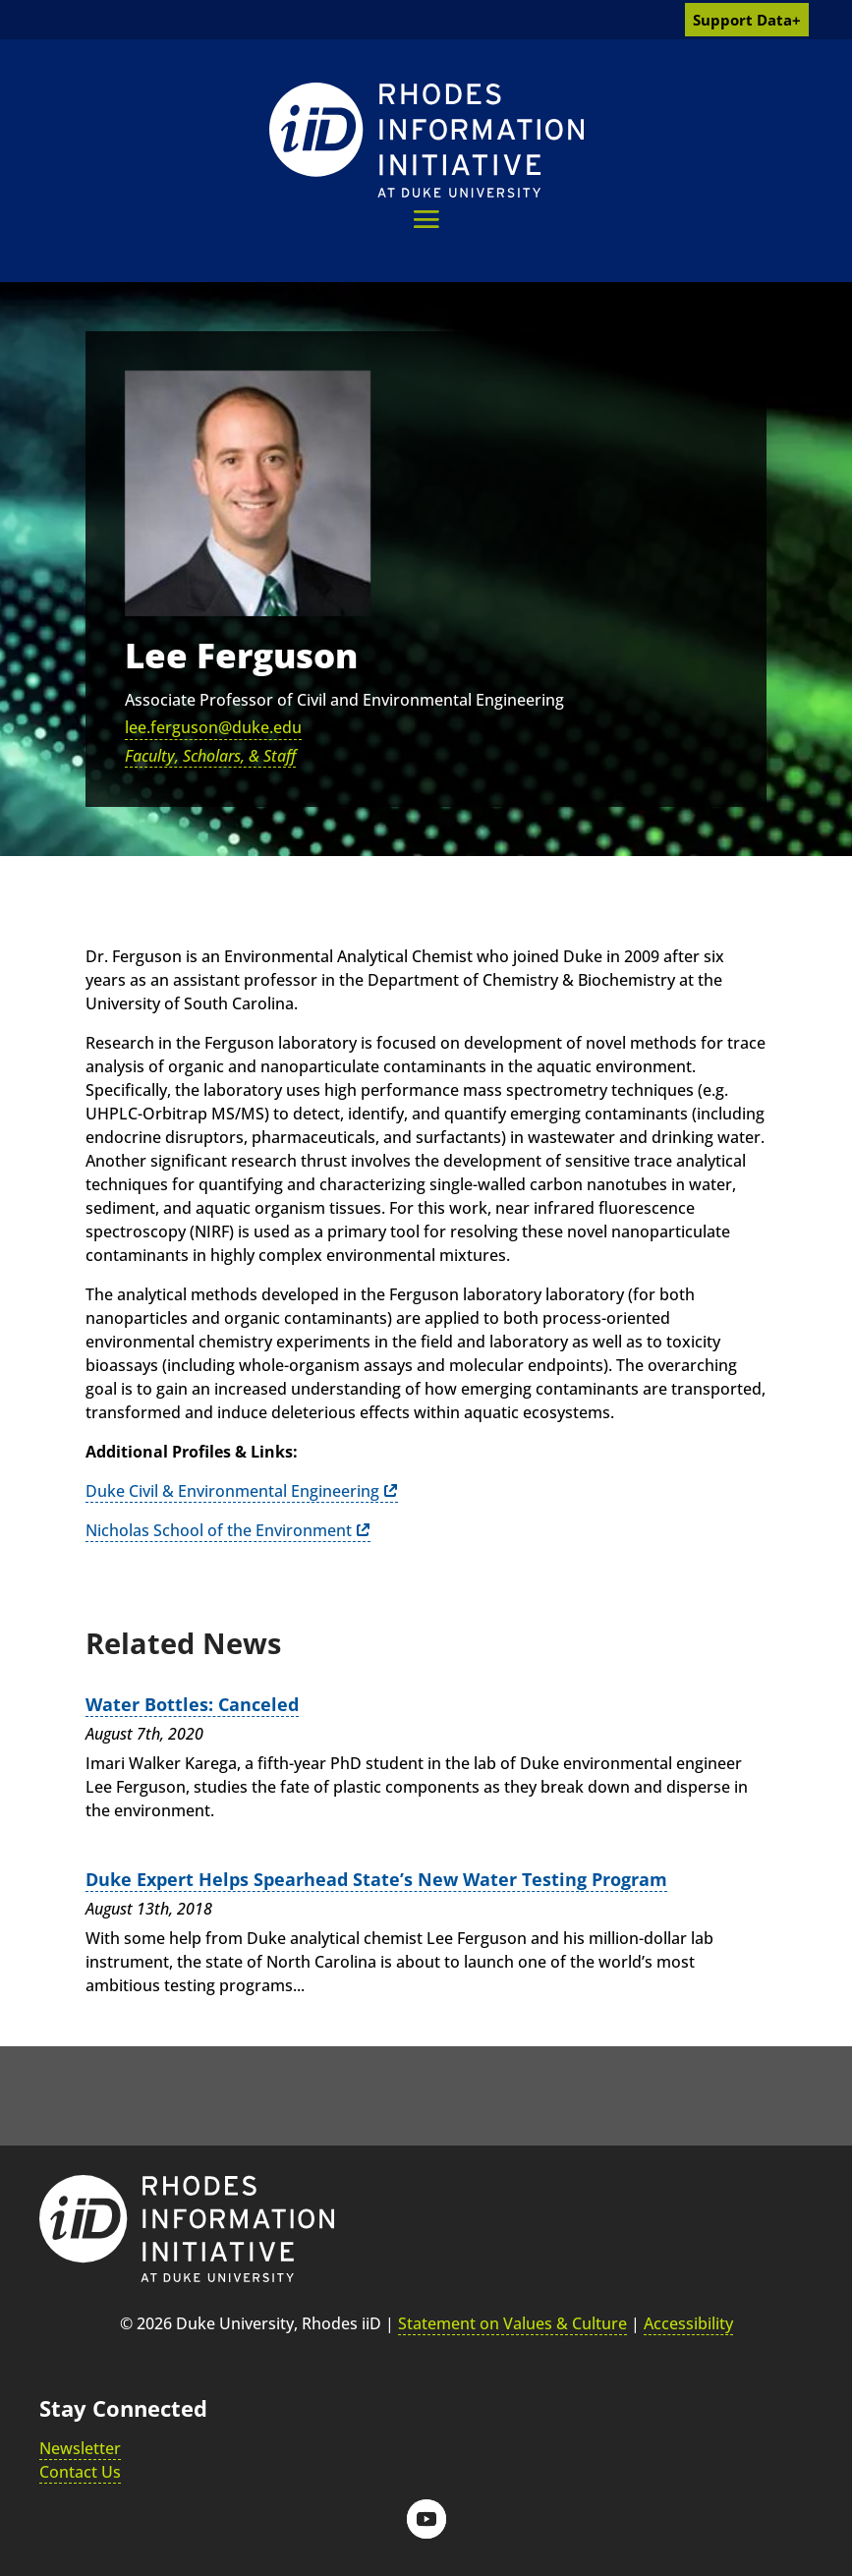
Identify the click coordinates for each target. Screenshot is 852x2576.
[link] (426, 140)
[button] (426, 219)
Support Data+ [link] (747, 19)
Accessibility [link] (688, 2323)
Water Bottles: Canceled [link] (192, 1704)
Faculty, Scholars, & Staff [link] (210, 756)
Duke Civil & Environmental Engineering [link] (232, 1491)
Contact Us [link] (80, 2472)
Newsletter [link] (80, 2448)
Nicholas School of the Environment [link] (218, 1530)
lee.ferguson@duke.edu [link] (213, 727)
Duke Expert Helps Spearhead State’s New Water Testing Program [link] (376, 1879)
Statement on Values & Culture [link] (512, 2323)
